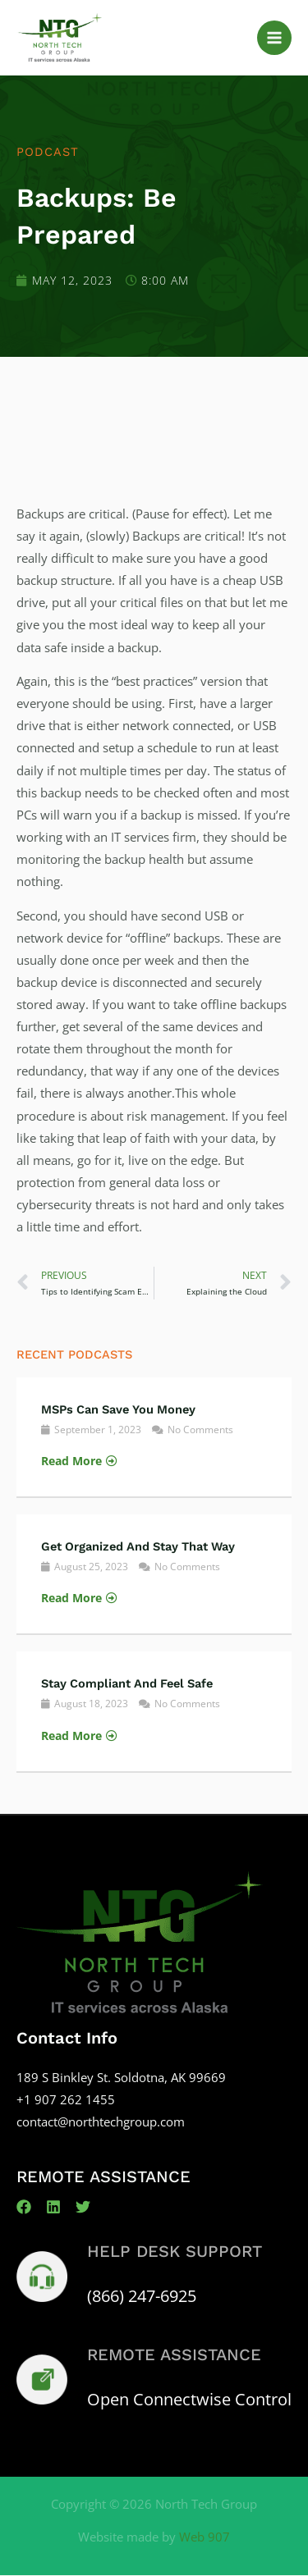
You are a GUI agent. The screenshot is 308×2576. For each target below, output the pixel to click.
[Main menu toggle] (274, 38)
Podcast (47, 151)
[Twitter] (83, 2206)
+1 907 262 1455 (65, 2099)
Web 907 (204, 2536)
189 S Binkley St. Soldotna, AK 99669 (121, 2077)
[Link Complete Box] (154, 1436)
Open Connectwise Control (189, 2399)
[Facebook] (23, 2206)
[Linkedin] (53, 2206)
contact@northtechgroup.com (100, 2121)
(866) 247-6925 (141, 2296)
